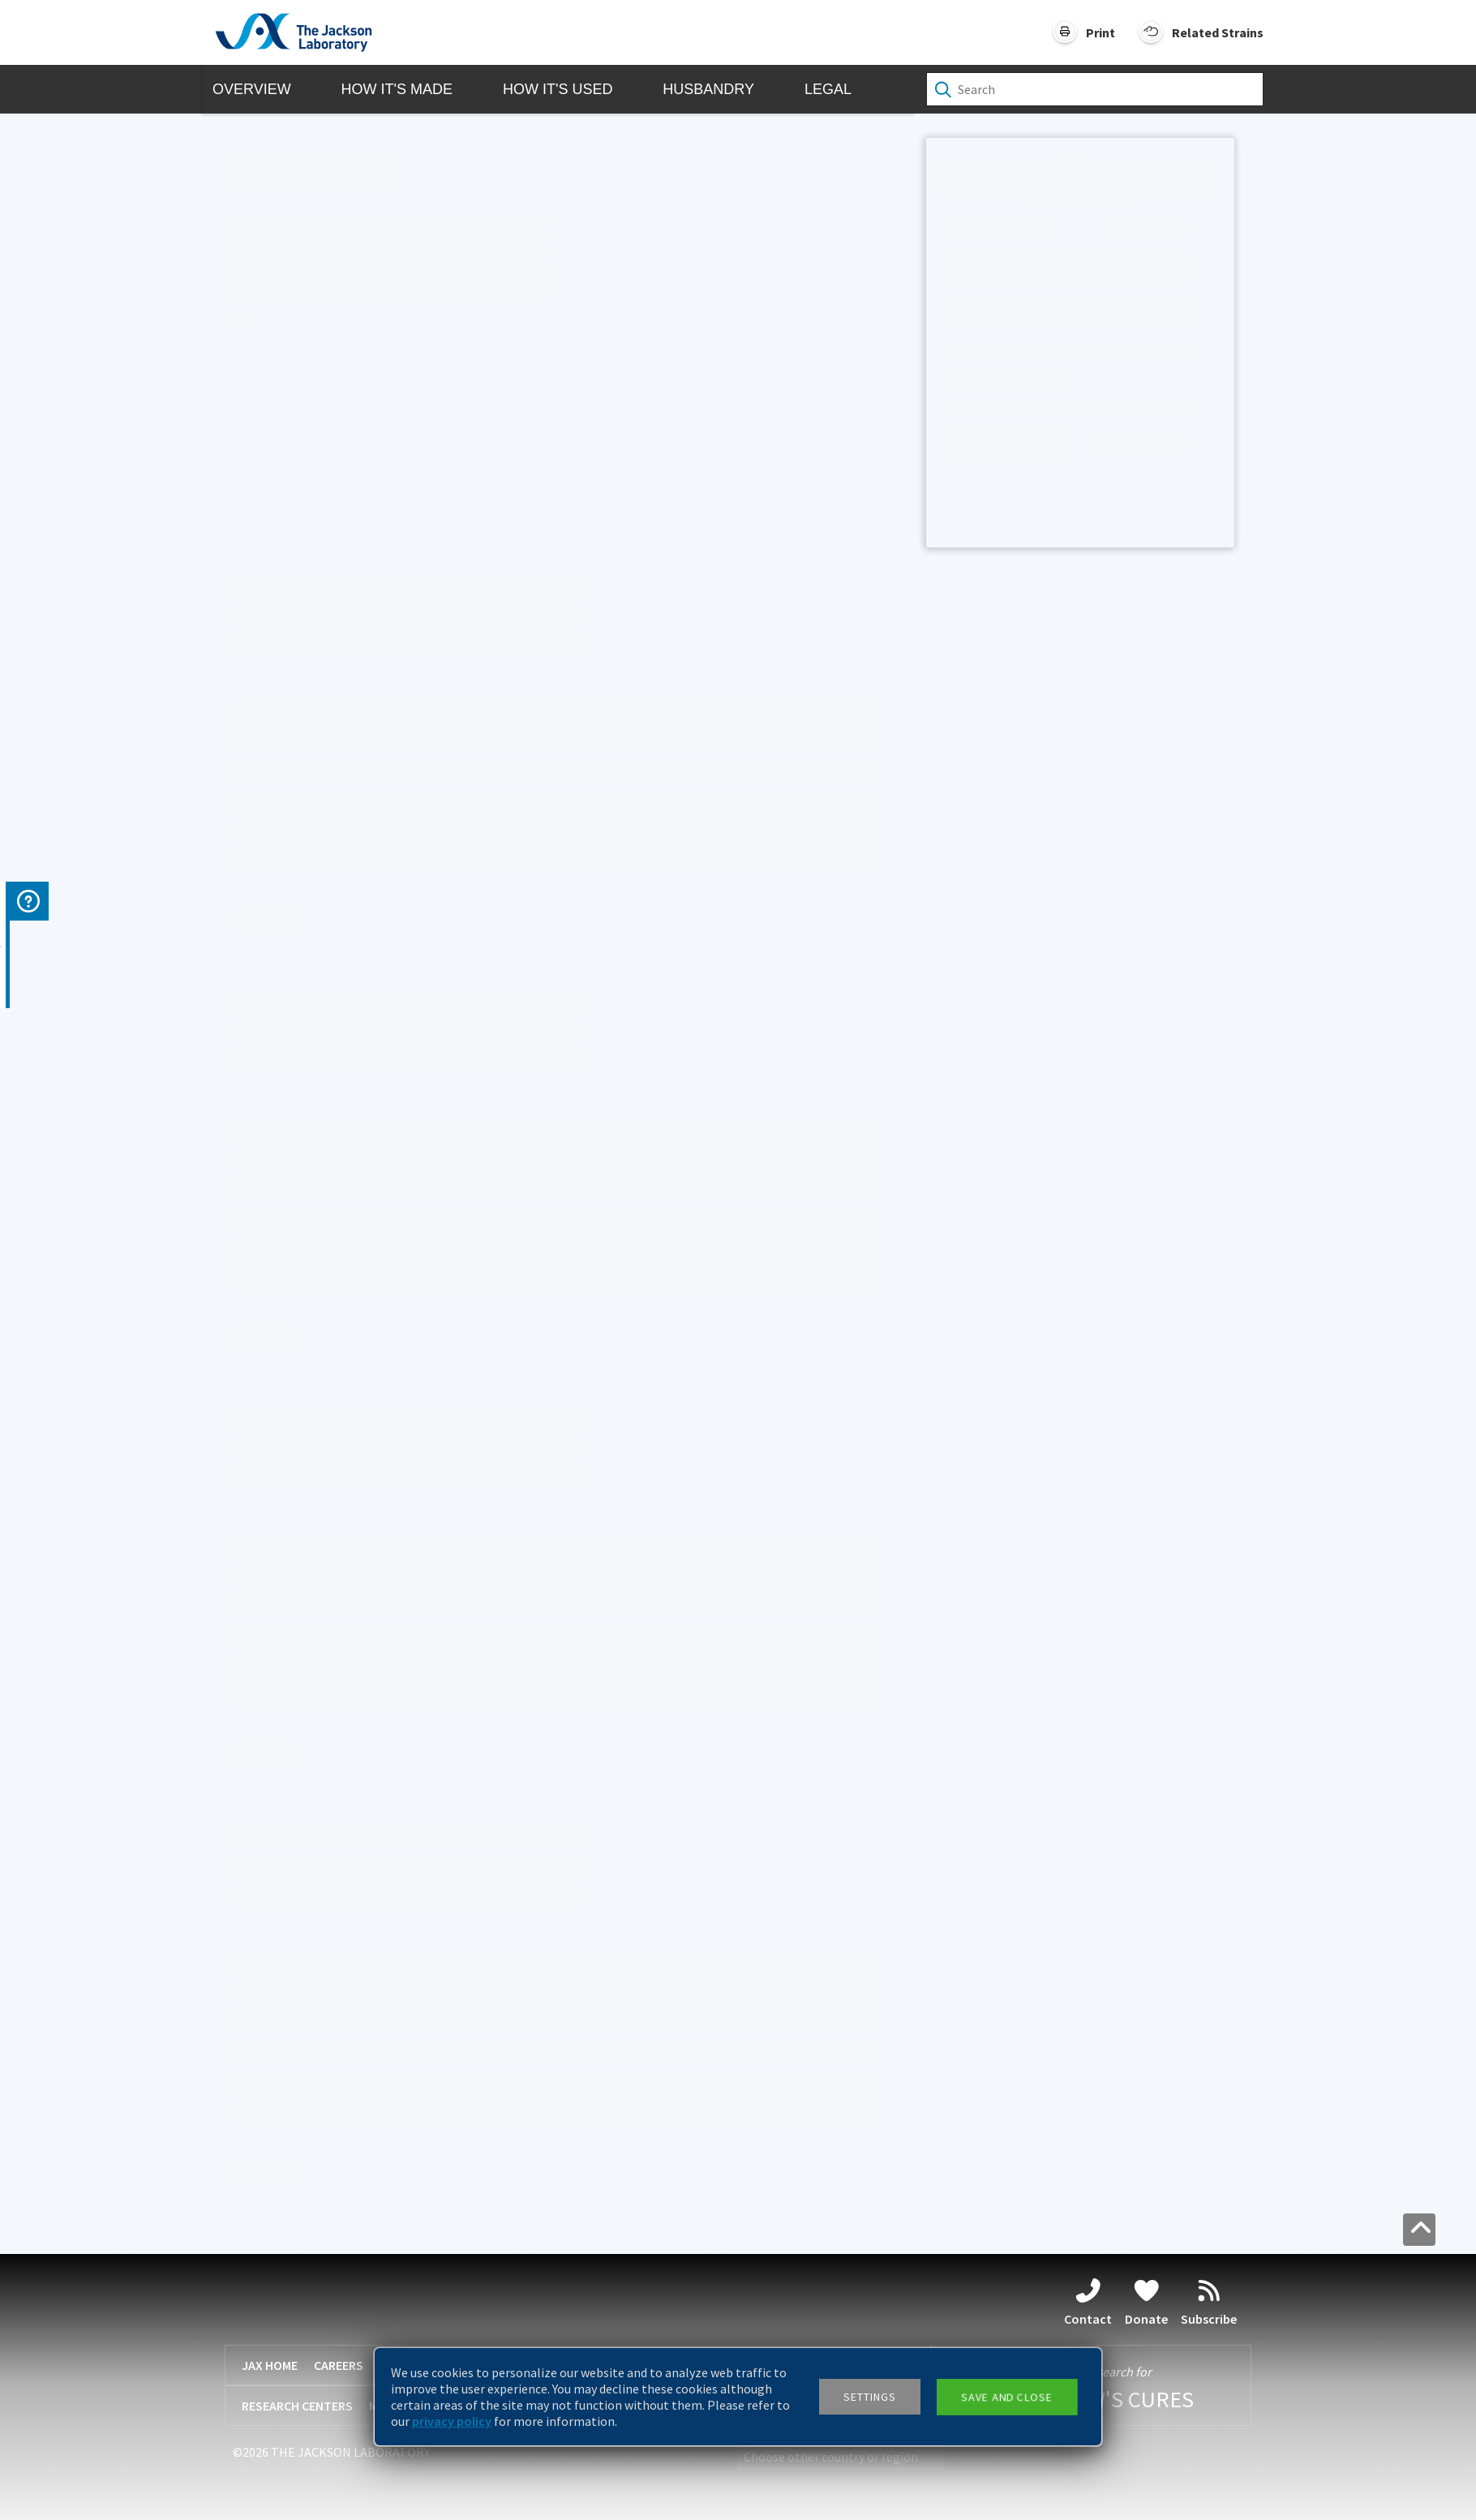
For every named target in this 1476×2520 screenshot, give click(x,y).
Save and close (1006, 2396)
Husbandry (708, 89)
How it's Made (397, 89)
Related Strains (1218, 32)
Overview (251, 89)
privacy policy (451, 2421)
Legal (828, 89)
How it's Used (557, 89)
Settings (869, 2396)
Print (1100, 32)
